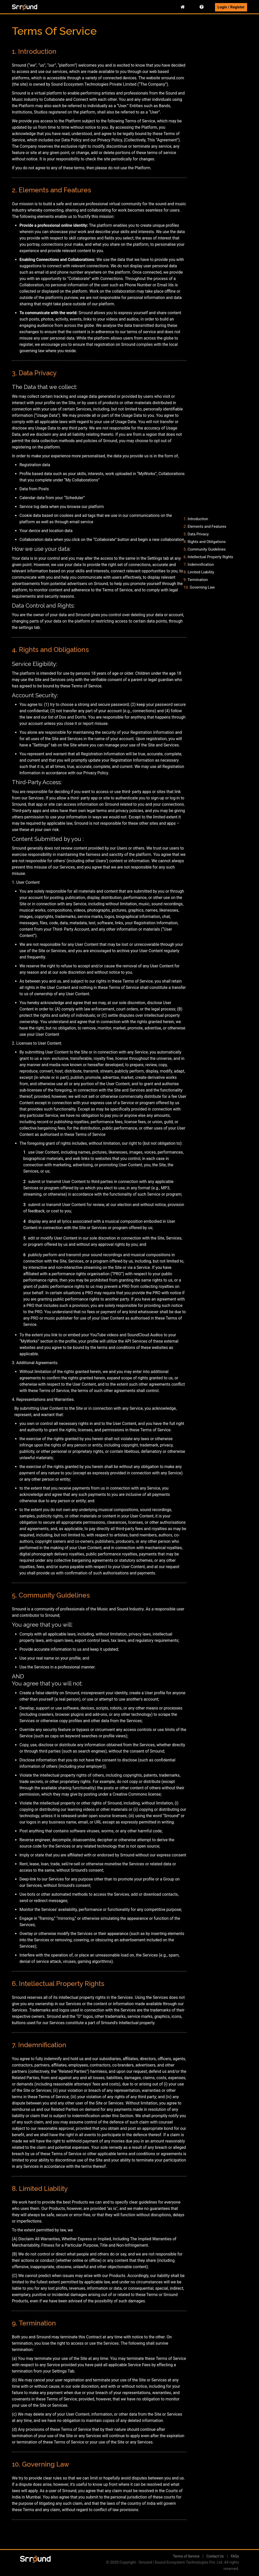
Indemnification (199, 564)
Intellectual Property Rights (208, 557)
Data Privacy (196, 534)
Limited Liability (199, 572)
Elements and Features (205, 526)
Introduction (196, 519)
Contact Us (215, 2556)
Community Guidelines (205, 549)
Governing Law (199, 587)
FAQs (235, 2556)
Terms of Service (186, 2556)
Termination (196, 579)
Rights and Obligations (205, 541)
